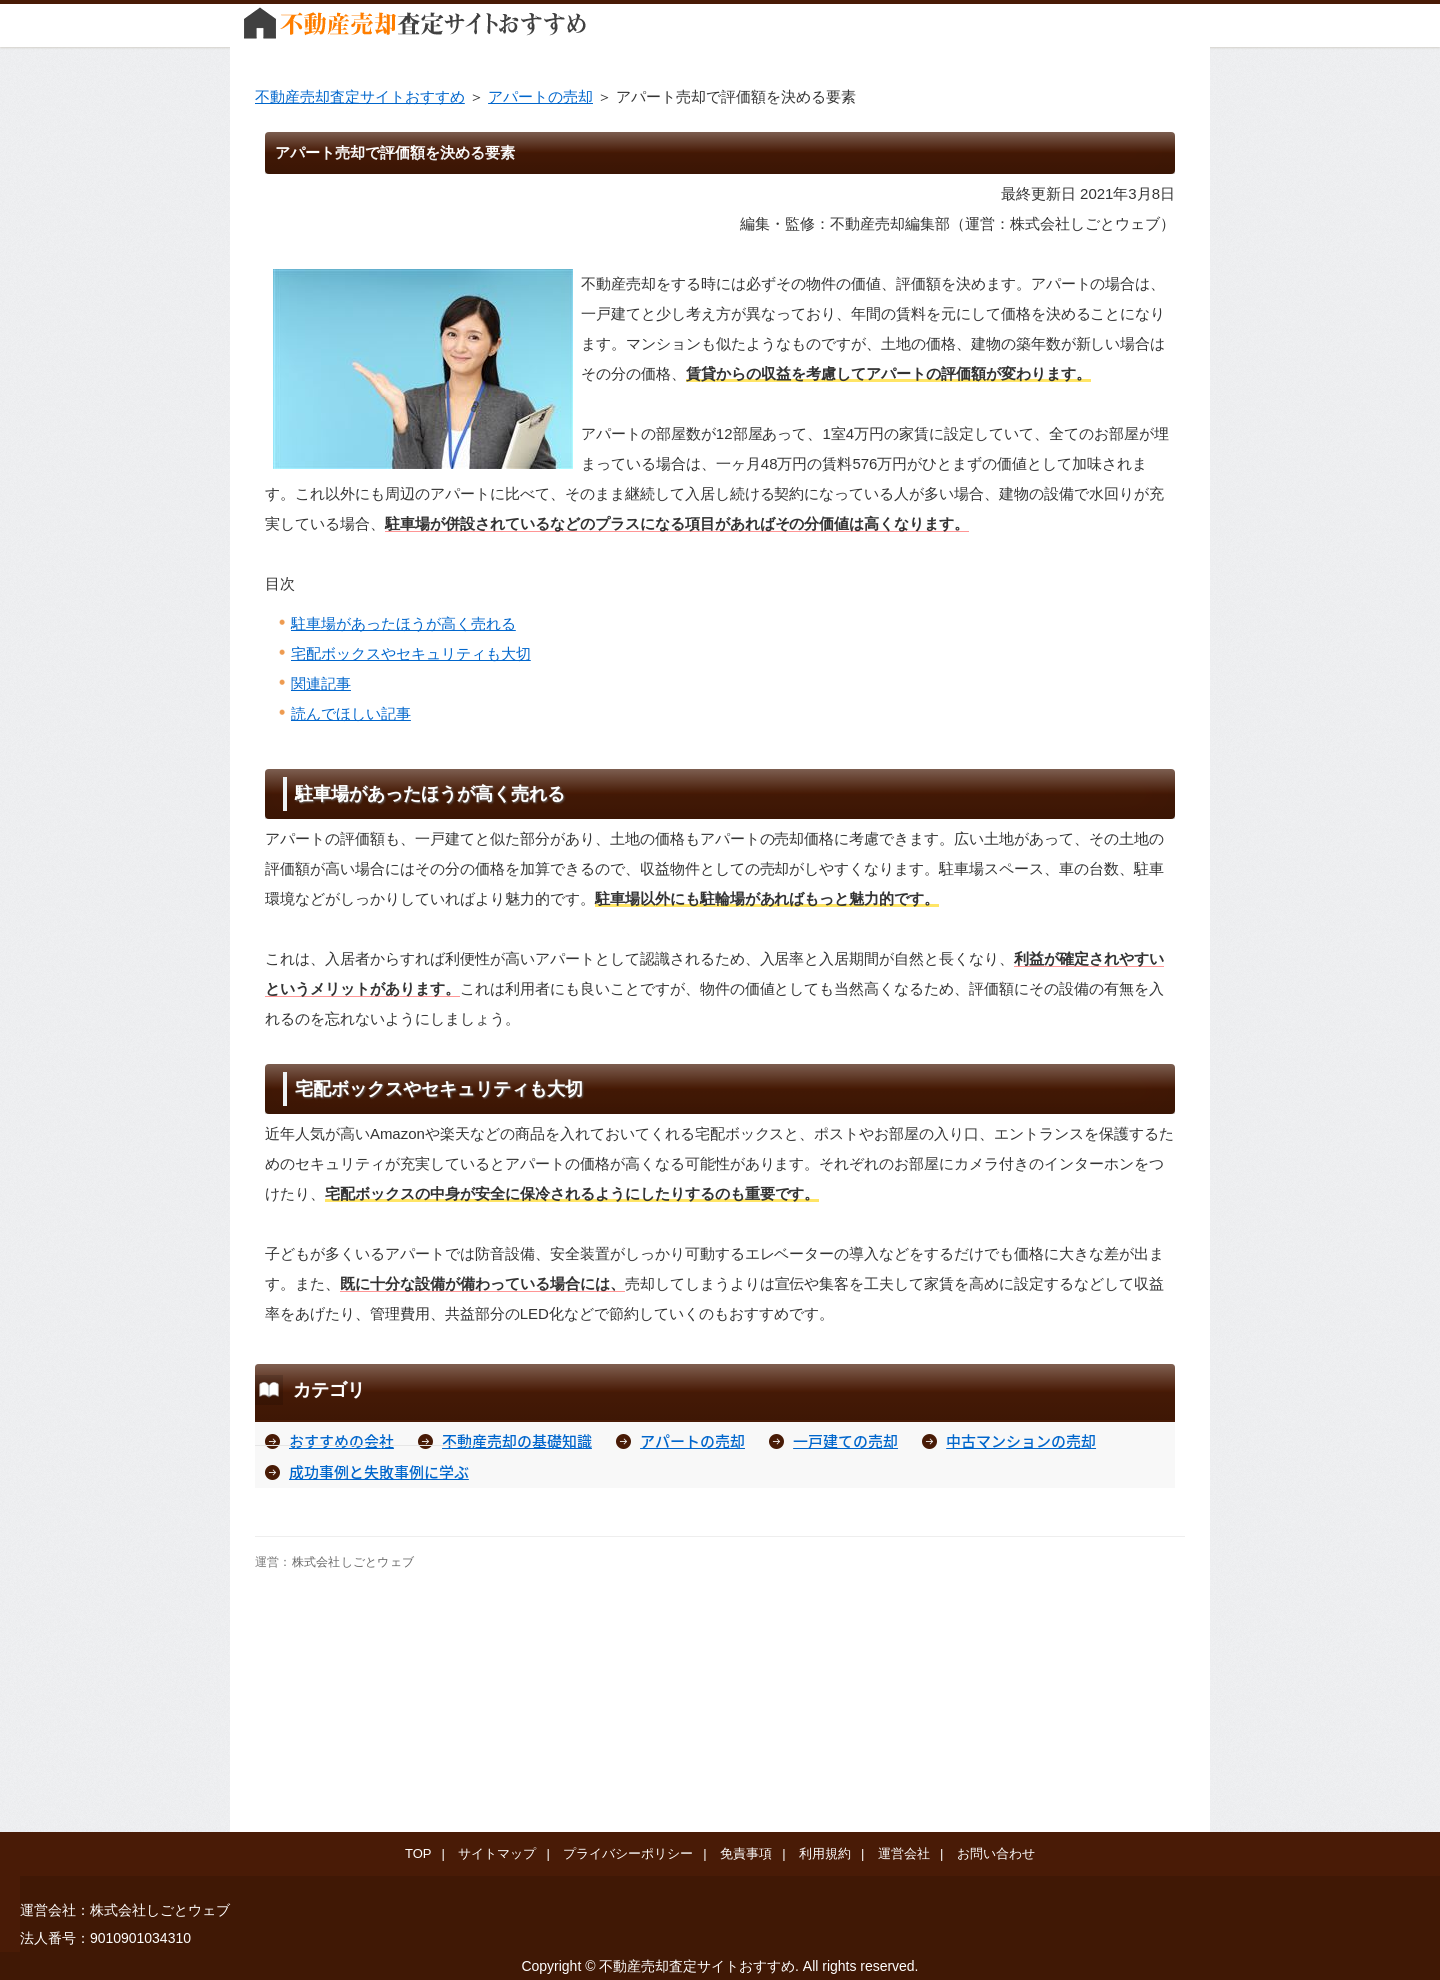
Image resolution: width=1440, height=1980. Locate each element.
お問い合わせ (996, 1853)
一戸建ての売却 (845, 1441)
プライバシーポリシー (628, 1853)
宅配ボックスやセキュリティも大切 (411, 653)
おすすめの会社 (341, 1441)
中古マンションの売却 (1021, 1441)
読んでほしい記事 (351, 713)
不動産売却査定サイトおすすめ (360, 96)
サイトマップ (497, 1853)
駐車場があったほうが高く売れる (403, 623)
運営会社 (904, 1853)
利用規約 (825, 1853)
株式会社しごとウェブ (353, 1562)
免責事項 (746, 1853)
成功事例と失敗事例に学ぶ (379, 1472)
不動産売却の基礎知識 (517, 1441)
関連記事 (321, 683)
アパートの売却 (540, 96)
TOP (418, 1853)
